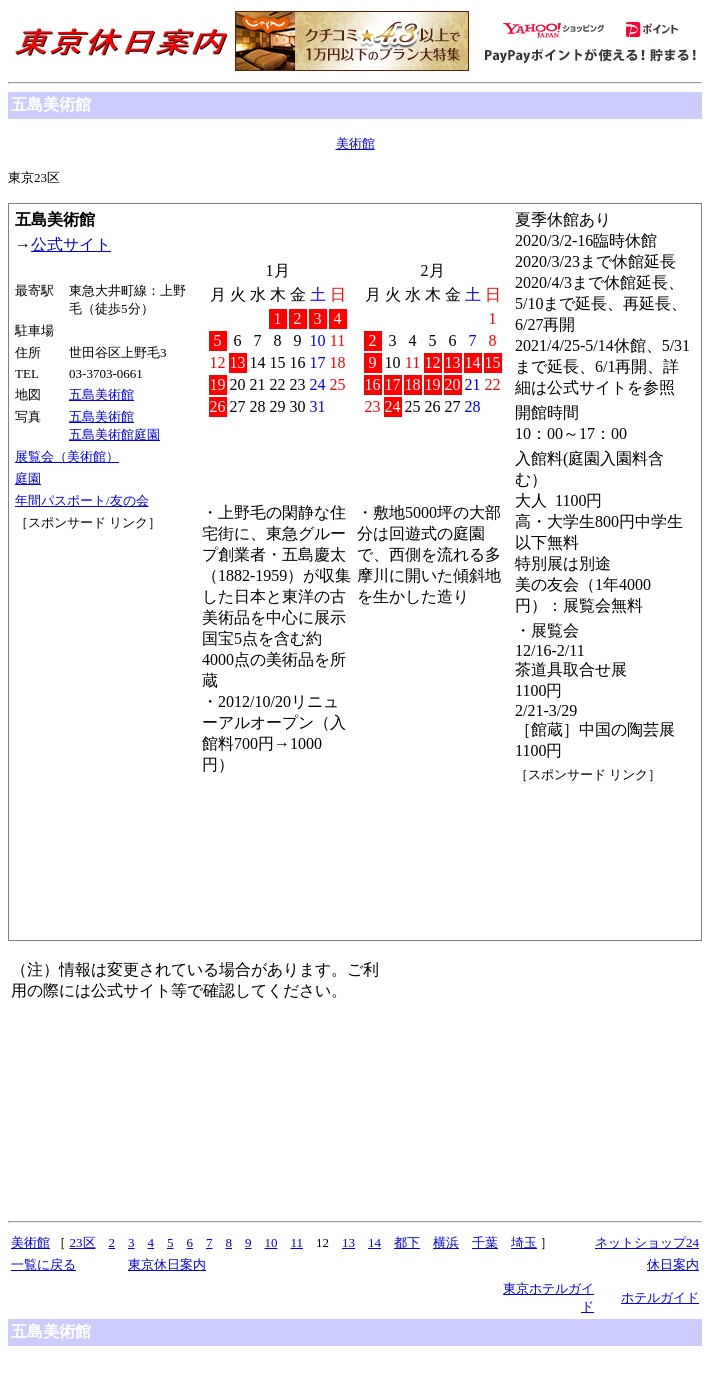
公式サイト (71, 244)
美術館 (355, 143)
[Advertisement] (105, 607)
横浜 (446, 1242)
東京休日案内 (167, 1264)
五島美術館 (101, 394)
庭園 (28, 478)
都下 (407, 1242)
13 (348, 1242)
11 (297, 1242)
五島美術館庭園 (114, 434)
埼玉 (524, 1242)
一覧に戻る (43, 1264)
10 (271, 1242)
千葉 (485, 1242)
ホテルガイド (660, 1297)
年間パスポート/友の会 (82, 500)
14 (374, 1242)
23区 (83, 1242)
